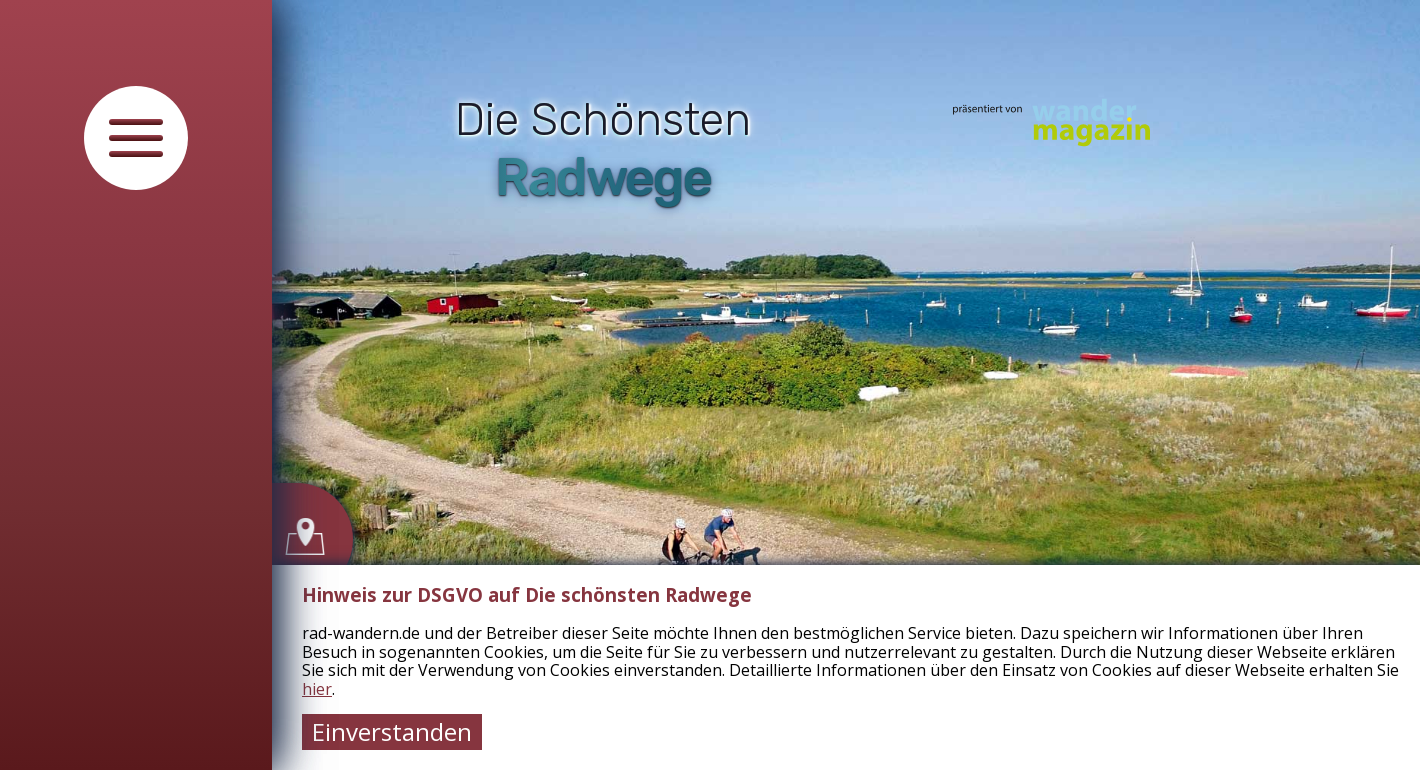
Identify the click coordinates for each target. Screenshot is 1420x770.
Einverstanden (392, 731)
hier (317, 689)
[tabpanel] (846, 385)
